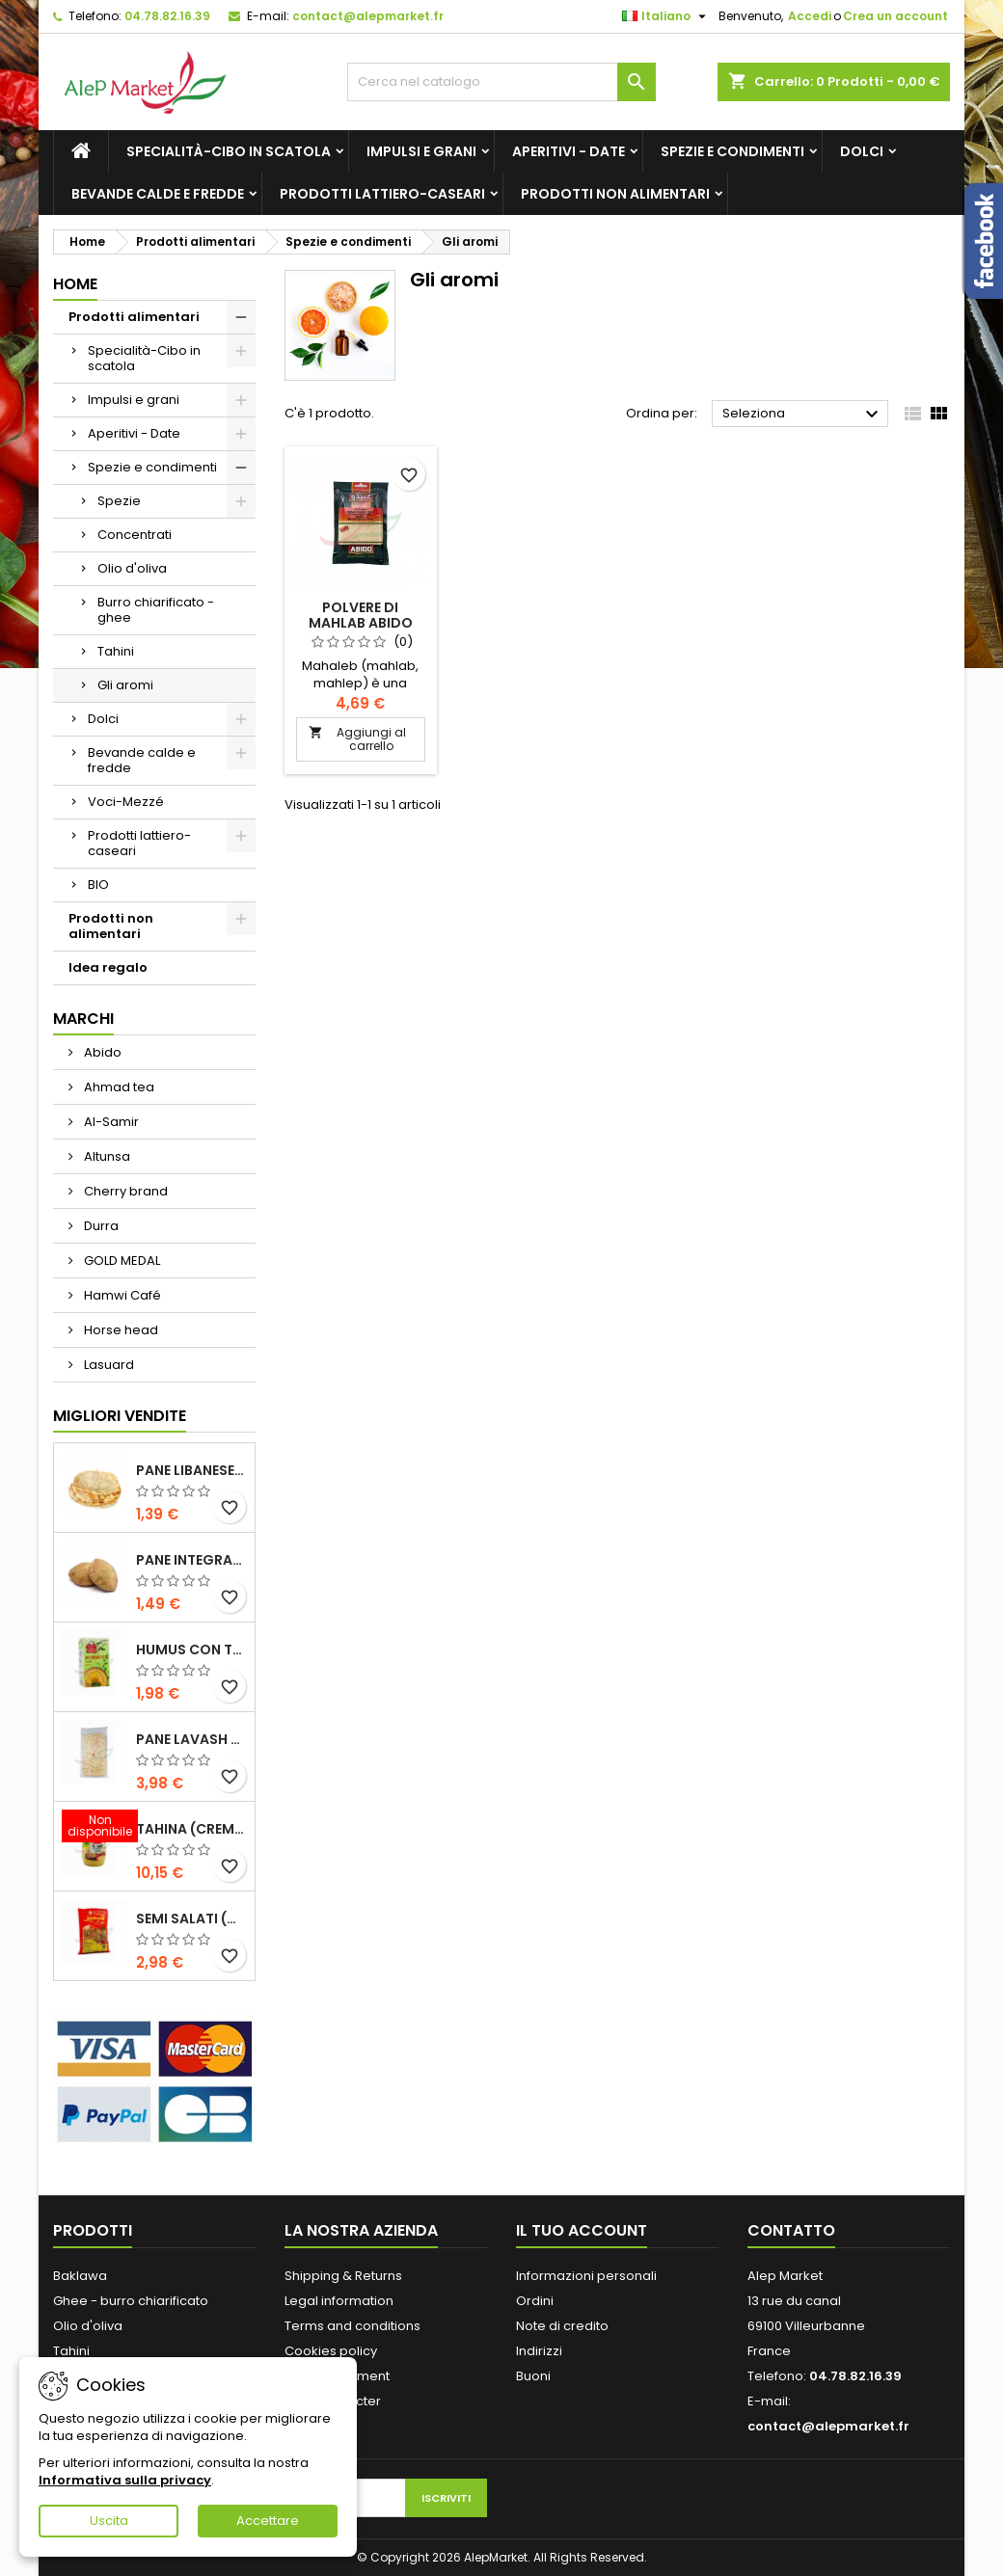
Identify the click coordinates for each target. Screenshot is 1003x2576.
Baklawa (80, 2276)
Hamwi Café (121, 1295)
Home (75, 284)
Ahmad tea (117, 1087)
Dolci (861, 151)
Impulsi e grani (421, 151)
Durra (100, 1226)
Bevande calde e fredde (157, 193)
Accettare (267, 2520)
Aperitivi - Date (568, 151)
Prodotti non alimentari (615, 193)
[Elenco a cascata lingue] (666, 16)
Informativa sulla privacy (125, 2480)
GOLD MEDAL (120, 1260)
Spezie (119, 501)
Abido (101, 1052)
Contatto (791, 2230)
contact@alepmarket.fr (368, 16)
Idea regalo (108, 967)
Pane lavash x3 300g (191, 1739)
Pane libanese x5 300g (191, 1470)
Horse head (119, 1330)
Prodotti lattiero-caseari (382, 193)
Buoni (533, 2376)
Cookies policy (331, 2351)
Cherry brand (124, 1191)
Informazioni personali (586, 2276)
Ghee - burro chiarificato (130, 2301)
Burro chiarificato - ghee (155, 610)
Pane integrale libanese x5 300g (191, 1560)
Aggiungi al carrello (357, 739)
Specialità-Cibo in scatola (228, 151)
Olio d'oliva (132, 568)
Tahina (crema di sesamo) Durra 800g (191, 1829)
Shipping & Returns (343, 2276)
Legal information (339, 2301)
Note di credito (562, 2326)
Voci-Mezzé (126, 801)
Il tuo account (581, 2230)
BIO (98, 884)
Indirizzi (539, 2351)
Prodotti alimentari (134, 317)
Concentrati (134, 534)
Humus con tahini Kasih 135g (191, 1649)
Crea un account (895, 16)
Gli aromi (125, 685)
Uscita (109, 2520)
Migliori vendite (119, 1416)
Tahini (115, 651)
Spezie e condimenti (732, 151)
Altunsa (105, 1156)
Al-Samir (110, 1122)
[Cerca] (501, 82)
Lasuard (107, 1364)
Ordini (535, 2301)
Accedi (809, 16)
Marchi (83, 1018)
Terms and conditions (352, 2326)
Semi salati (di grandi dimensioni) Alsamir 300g (191, 1918)
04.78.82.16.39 (167, 16)
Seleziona (802, 414)
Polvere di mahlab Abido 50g (361, 623)
